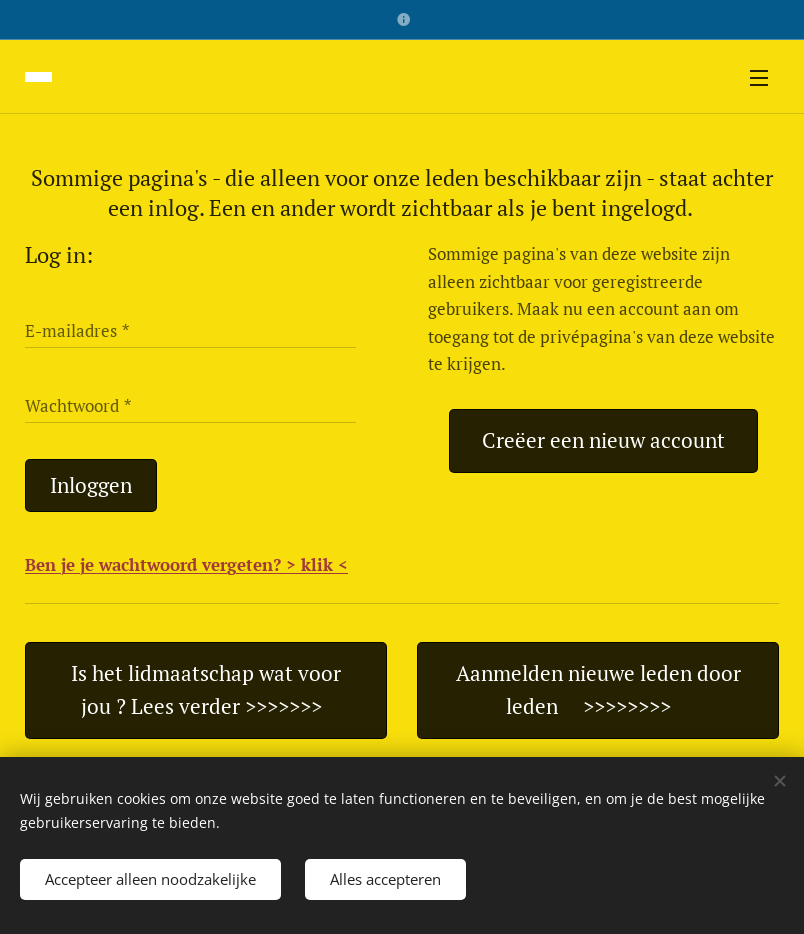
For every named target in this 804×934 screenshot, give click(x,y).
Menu (759, 78)
